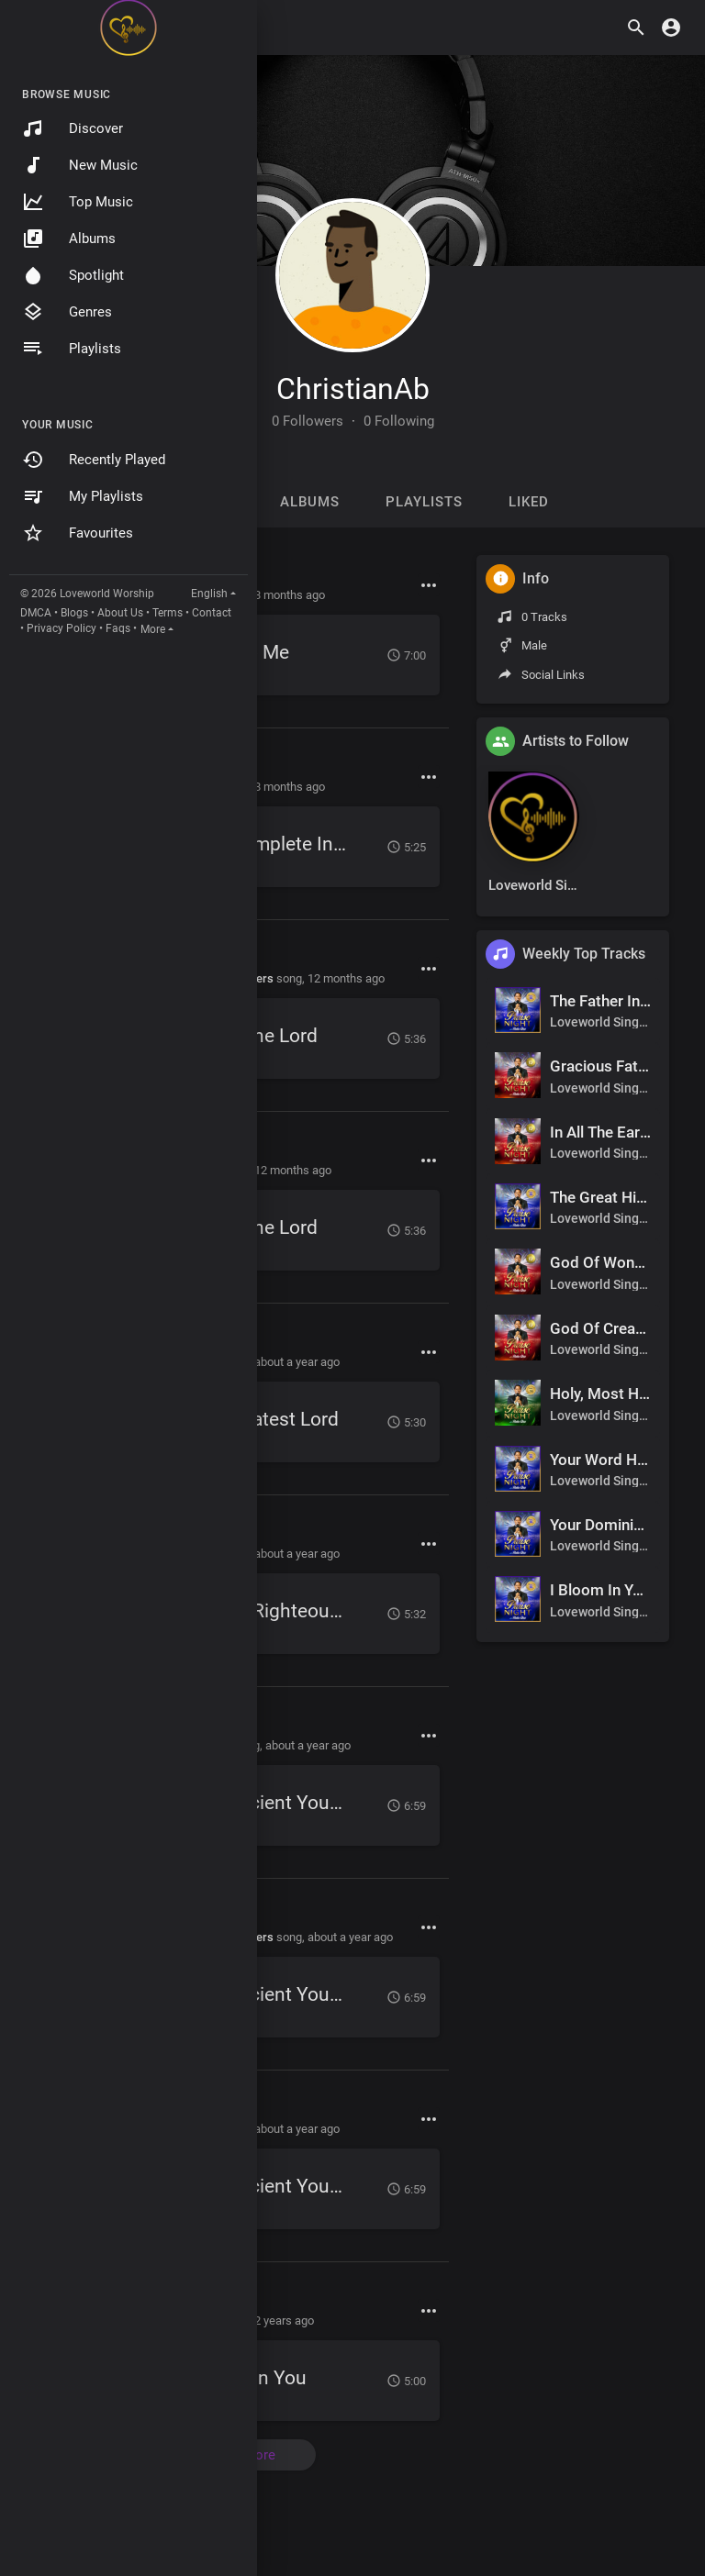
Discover (72, 128)
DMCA (35, 612)
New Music (80, 165)
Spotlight (73, 275)
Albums (69, 239)
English (209, 593)
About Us (120, 612)
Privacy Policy (61, 628)
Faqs (118, 628)
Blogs (74, 612)
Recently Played (93, 460)
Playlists (71, 349)
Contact (211, 612)
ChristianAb (353, 389)
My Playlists (82, 496)
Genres (67, 312)
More (152, 629)
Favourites (77, 533)
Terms (167, 612)
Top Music (77, 202)
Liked (529, 502)
